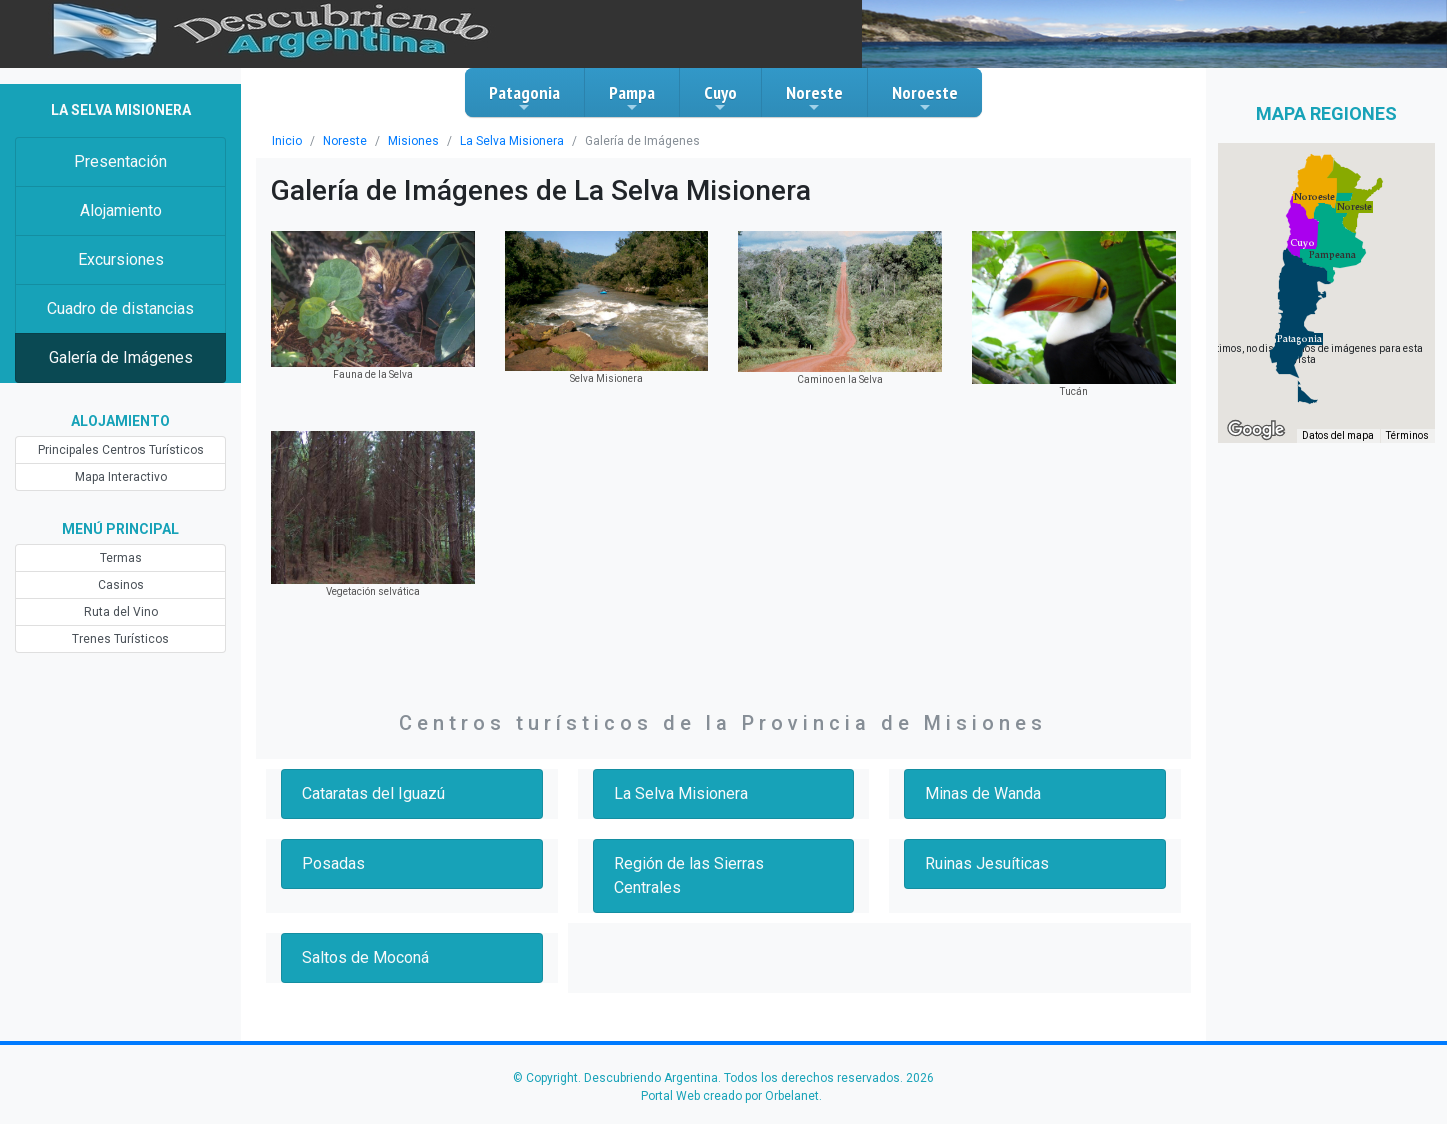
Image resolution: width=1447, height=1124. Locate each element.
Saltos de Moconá (365, 957)
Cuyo (720, 98)
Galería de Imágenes (121, 357)
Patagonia (524, 98)
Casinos (121, 585)
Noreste (814, 98)
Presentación (120, 161)
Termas (121, 558)
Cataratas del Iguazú (373, 793)
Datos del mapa (1338, 435)
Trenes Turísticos (120, 639)
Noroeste (925, 98)
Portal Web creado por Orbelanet (730, 1096)
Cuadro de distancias (120, 308)
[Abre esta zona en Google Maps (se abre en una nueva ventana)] (1256, 430)
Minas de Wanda (983, 793)
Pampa (632, 98)
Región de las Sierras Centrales (689, 875)
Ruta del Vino (121, 612)
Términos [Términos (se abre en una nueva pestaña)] (1407, 435)
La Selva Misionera (512, 141)
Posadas (333, 863)
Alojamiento (121, 210)
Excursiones (121, 259)
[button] (1299, 339)
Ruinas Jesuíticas (987, 863)
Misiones (413, 141)
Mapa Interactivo (121, 477)
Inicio (287, 141)
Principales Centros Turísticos (121, 450)
